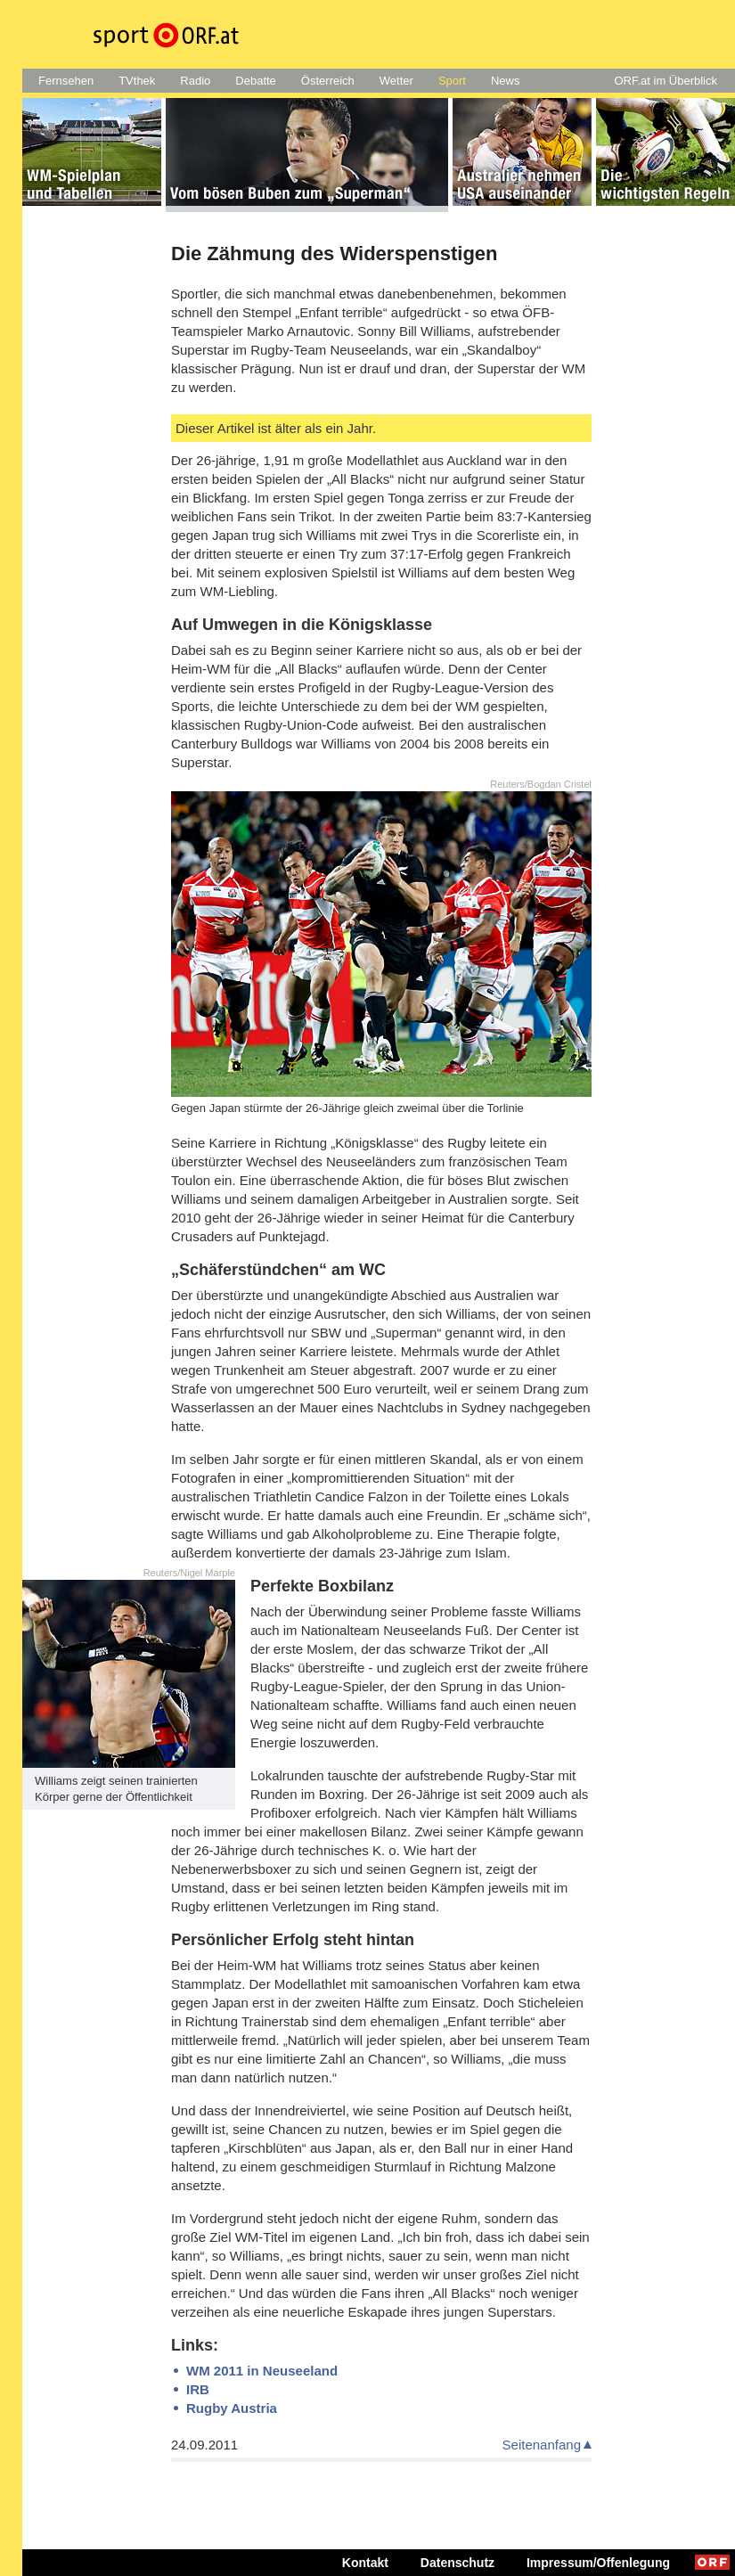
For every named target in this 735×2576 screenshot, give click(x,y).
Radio (195, 80)
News (505, 80)
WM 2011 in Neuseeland (262, 2370)
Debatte (255, 80)
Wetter (396, 80)
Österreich (328, 80)
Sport (452, 80)
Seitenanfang (541, 2444)
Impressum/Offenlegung (598, 2563)
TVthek (136, 80)
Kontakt (365, 2563)
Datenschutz (457, 2563)
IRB (197, 2389)
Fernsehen (66, 80)
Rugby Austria (231, 2408)
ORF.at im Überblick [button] (665, 80)
